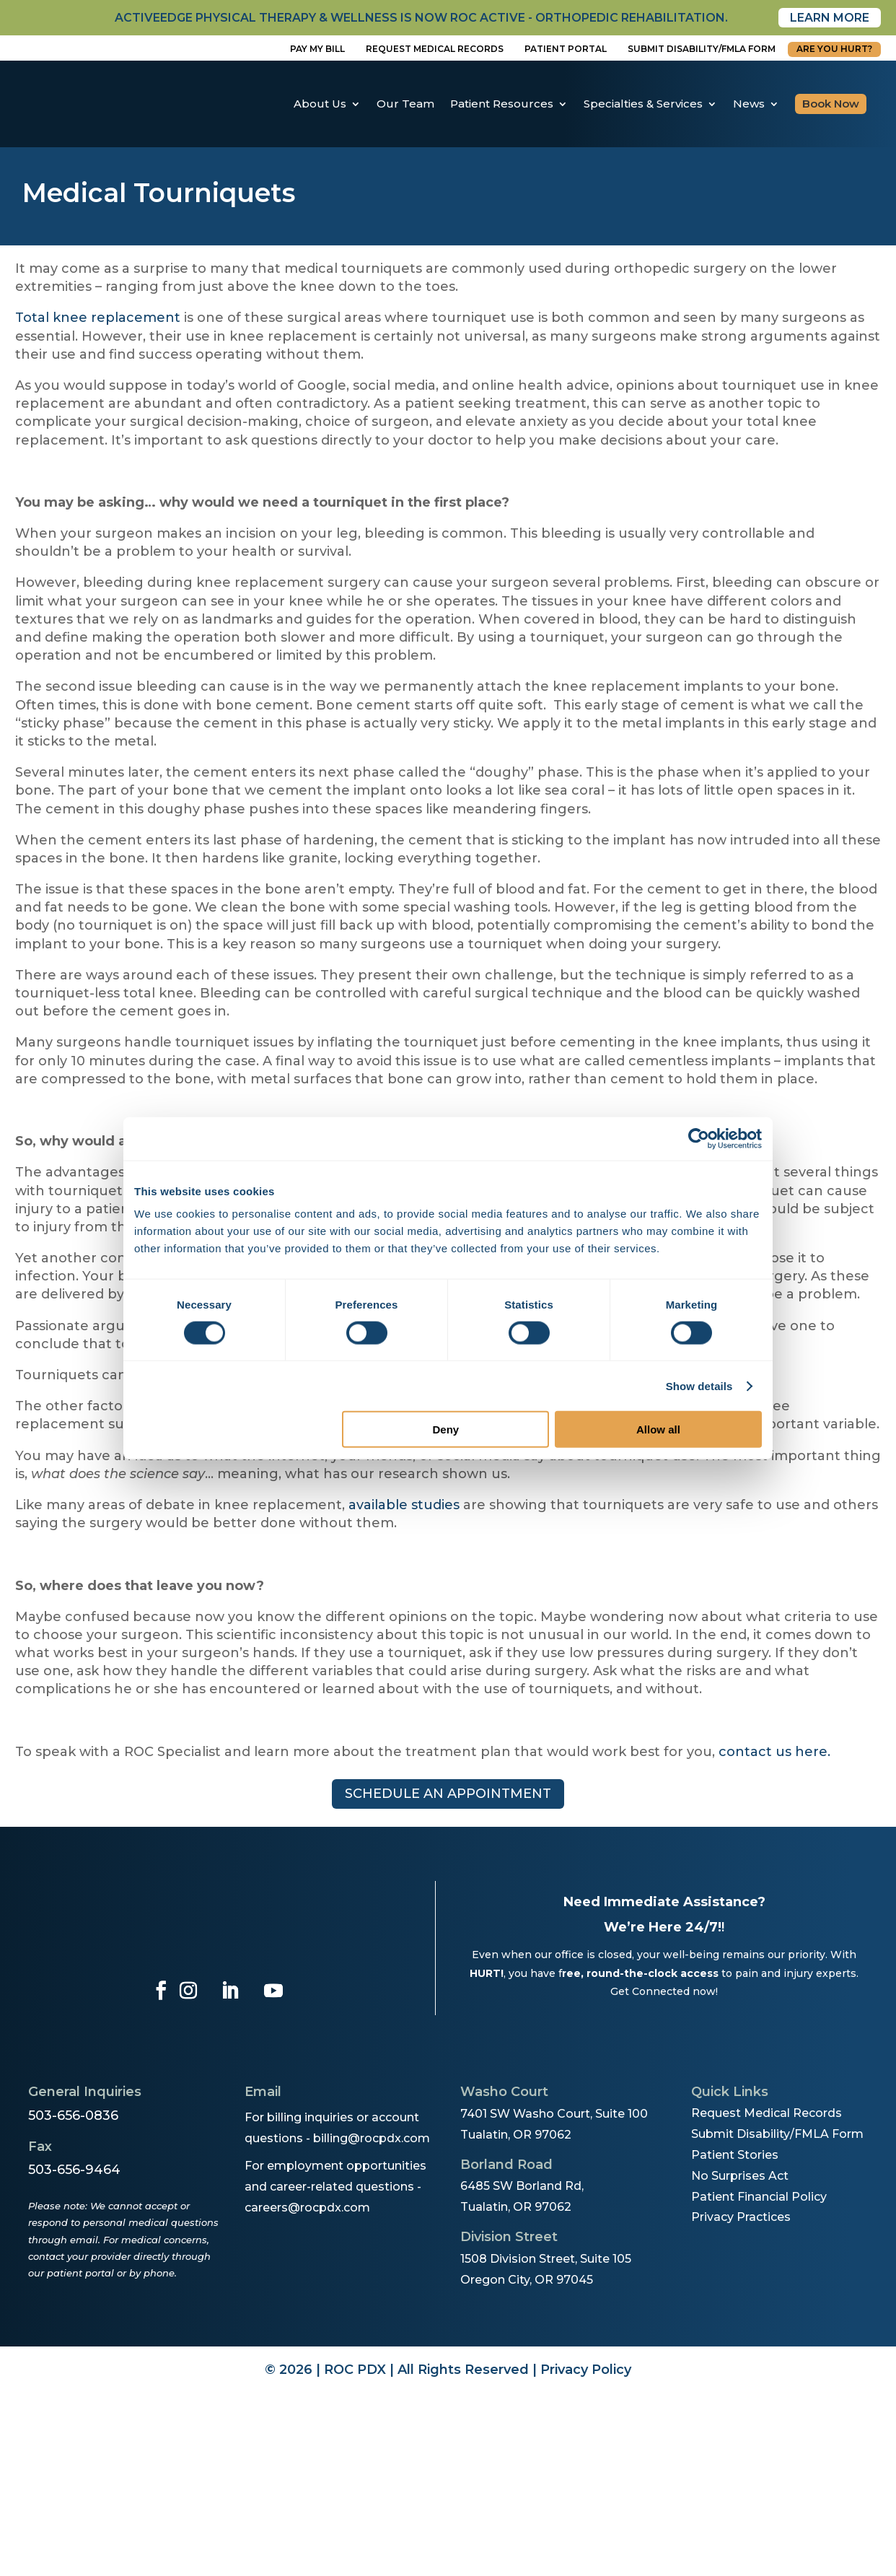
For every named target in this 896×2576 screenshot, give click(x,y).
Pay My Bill (317, 48)
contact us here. (774, 1752)
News (749, 103)
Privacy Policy (585, 2370)
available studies (404, 1505)
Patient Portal (565, 48)
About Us (320, 103)
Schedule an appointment (448, 1794)
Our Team (405, 103)
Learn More (829, 18)
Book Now (830, 103)
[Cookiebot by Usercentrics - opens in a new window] (699, 1138)
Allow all (658, 1429)
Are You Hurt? (834, 48)
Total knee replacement (97, 318)
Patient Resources (501, 103)
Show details (699, 1385)
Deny (446, 1429)
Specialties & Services (643, 103)
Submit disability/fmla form (702, 48)
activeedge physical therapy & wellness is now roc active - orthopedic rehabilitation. (421, 18)
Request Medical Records (435, 48)
